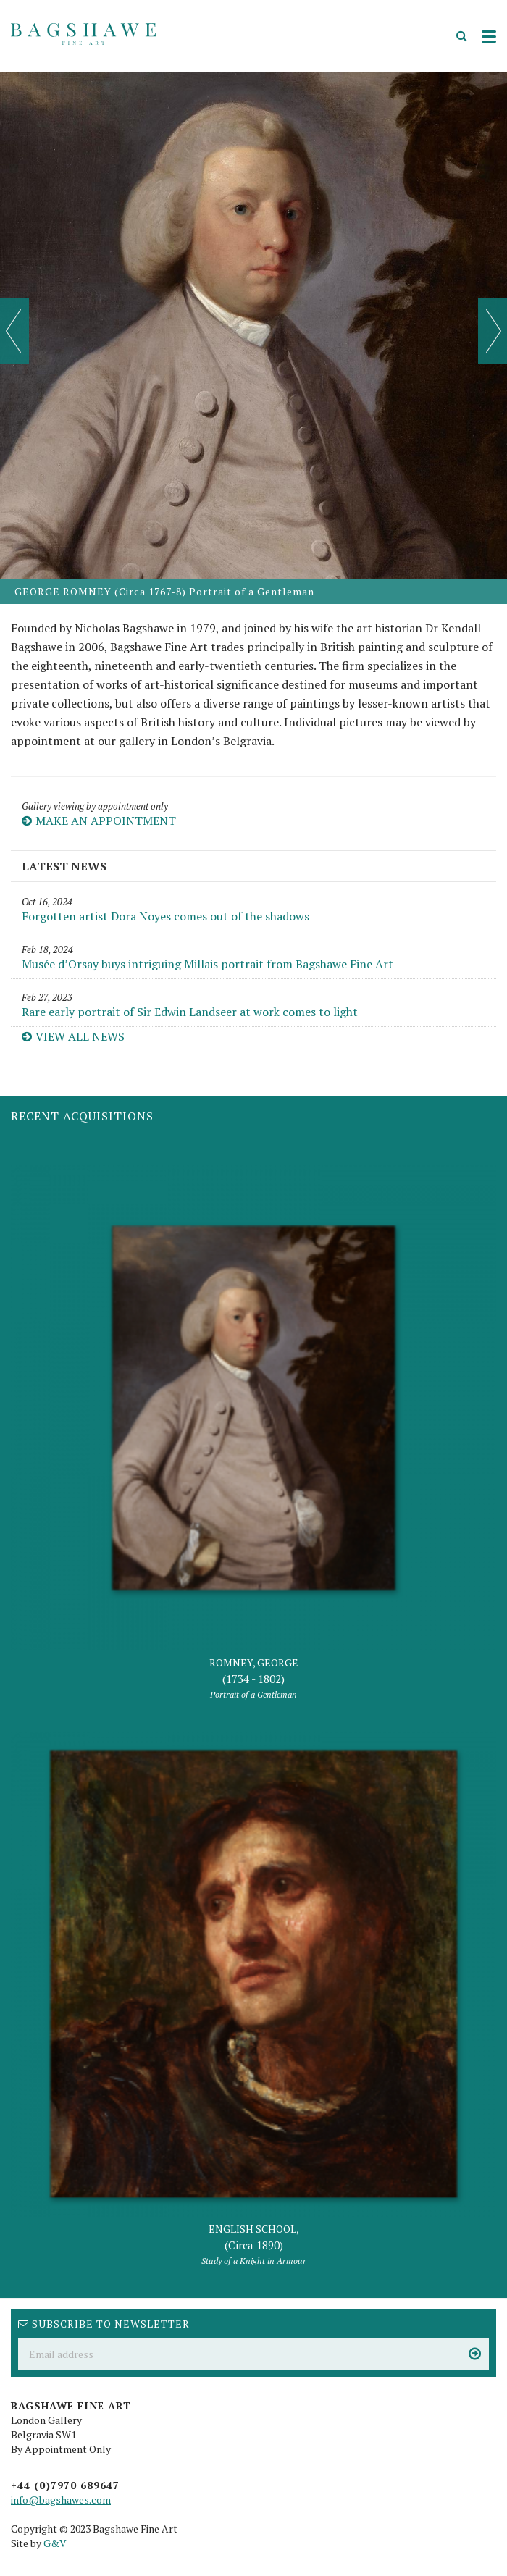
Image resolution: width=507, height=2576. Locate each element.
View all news (73, 1036)
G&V (55, 2543)
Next (492, 331)
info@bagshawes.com (61, 2499)
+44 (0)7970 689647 (65, 2485)
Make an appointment (99, 820)
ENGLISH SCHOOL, (253, 2245)
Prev (14, 331)
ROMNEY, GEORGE (253, 1679)
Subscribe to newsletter (104, 2323)
